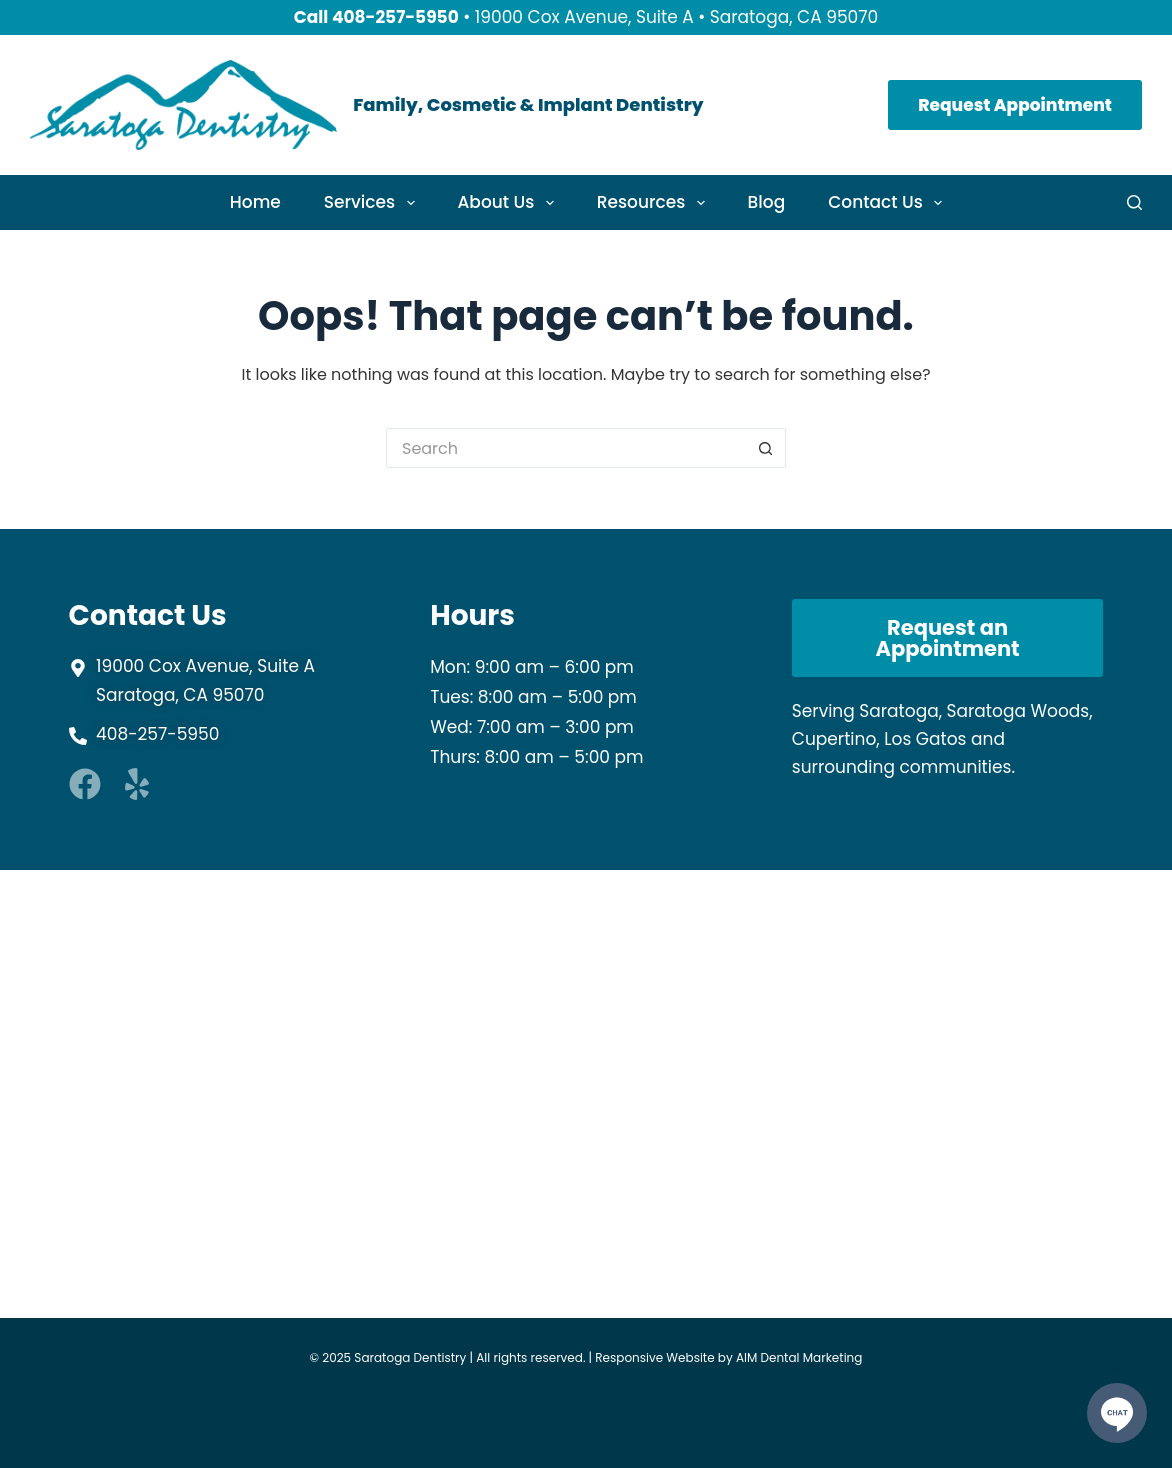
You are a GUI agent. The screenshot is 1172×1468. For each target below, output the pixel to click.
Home (255, 202)
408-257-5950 (395, 17)
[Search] (1134, 202)
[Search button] (766, 448)
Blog (767, 202)
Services (373, 202)
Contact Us (889, 202)
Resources (655, 202)
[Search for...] (566, 448)
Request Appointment (1015, 105)
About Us (510, 202)
